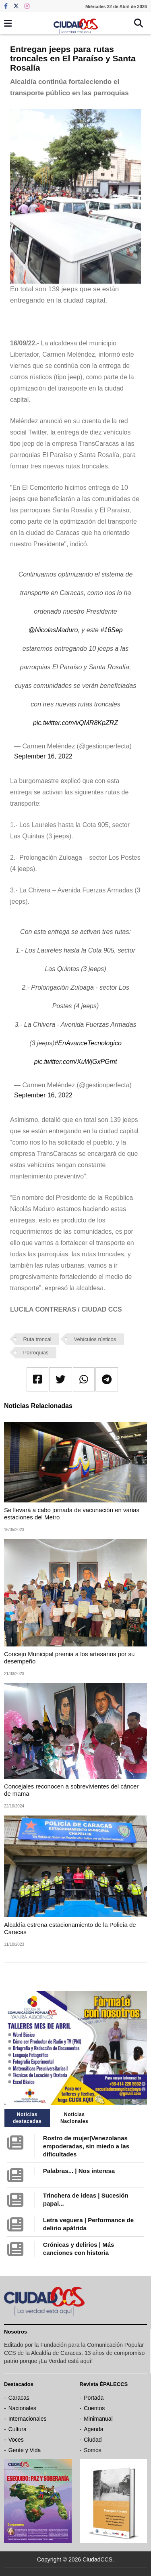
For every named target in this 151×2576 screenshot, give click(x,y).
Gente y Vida (24, 2450)
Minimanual (98, 2418)
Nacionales (22, 2408)
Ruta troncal (37, 1339)
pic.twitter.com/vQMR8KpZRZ (75, 722)
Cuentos (94, 2408)
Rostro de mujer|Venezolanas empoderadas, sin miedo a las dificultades (86, 2146)
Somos (92, 2450)
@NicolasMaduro (53, 630)
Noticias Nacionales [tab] (74, 2118)
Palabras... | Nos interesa (79, 2170)
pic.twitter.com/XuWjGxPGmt (75, 1061)
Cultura (17, 2429)
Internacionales (27, 2418)
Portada (93, 2397)
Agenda (93, 2429)
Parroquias (36, 1353)
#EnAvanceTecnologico (87, 1043)
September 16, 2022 (43, 756)
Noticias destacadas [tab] (27, 2118)
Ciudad (92, 2439)
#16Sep (111, 630)
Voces (16, 2439)
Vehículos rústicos (95, 1339)
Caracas (18, 2397)
